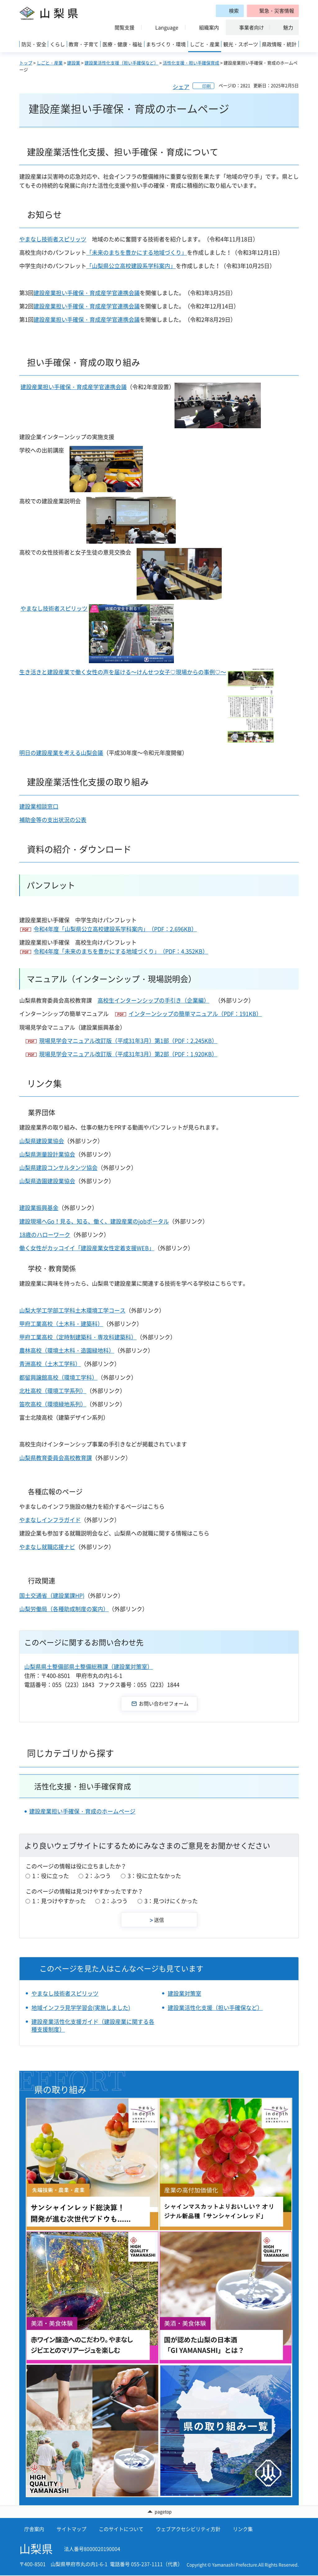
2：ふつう (98, 1876)
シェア (181, 87)
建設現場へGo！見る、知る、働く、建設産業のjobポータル (94, 1221)
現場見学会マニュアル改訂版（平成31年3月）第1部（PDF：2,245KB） (128, 1040)
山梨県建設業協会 (41, 1141)
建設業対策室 (184, 1993)
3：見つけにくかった (171, 1901)
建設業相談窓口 (38, 806)
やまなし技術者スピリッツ (52, 239)
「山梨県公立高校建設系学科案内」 (131, 266)
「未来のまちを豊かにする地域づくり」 (136, 252)
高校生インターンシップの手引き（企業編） (153, 1000)
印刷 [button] (206, 86)
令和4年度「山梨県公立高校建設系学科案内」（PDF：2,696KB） (115, 929)
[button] (273, 11)
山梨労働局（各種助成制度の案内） (64, 1609)
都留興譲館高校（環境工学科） (58, 1377)
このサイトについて (121, 2529)
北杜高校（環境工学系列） (52, 1391)
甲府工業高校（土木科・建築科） (61, 1323)
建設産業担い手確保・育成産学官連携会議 (87, 293)
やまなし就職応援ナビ (47, 1547)
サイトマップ (71, 2529)
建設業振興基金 (38, 1207)
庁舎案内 (34, 2529)
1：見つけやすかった (59, 1901)
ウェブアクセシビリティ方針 (188, 2529)
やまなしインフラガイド (50, 1520)
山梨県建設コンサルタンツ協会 (58, 1167)
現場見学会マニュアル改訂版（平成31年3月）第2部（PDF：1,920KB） (128, 1054)
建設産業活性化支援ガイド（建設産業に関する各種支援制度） (92, 2025)
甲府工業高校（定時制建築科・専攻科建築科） (78, 1337)
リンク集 (243, 2529)
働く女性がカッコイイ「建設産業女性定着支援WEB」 (86, 1248)
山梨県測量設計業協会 (47, 1154)
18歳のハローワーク (44, 1234)
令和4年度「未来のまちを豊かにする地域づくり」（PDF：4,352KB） (121, 951)
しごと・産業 (50, 63)
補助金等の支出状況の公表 (52, 820)
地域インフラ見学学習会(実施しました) (80, 2008)
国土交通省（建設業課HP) (51, 1595)
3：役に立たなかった (154, 1876)
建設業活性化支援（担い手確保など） (121, 63)
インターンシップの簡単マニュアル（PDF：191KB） (195, 1013)
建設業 (73, 63)
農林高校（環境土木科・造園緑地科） (66, 1350)
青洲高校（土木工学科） (50, 1364)
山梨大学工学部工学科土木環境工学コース (72, 1310)
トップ (25, 63)
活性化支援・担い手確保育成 (191, 63)
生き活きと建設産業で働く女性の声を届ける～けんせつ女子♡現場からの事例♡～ (122, 672)
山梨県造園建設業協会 (47, 1181)
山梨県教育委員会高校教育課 (55, 1458)
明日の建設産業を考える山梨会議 (61, 753)
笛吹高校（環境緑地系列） (52, 1404)
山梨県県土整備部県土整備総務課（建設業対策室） (88, 1666)
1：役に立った (50, 1876)
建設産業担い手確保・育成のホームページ (82, 1811)
